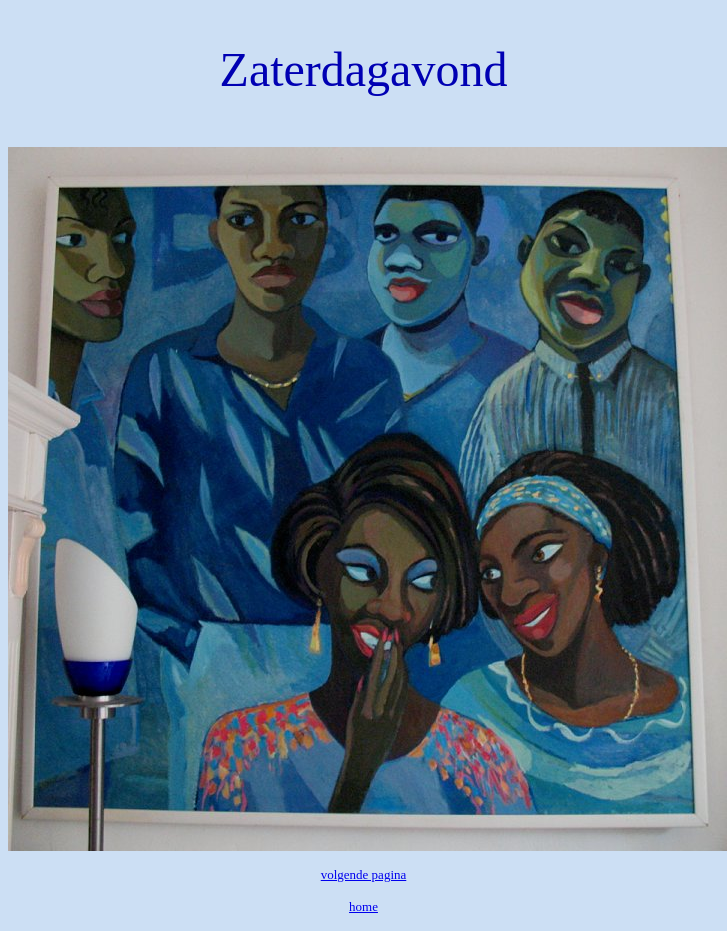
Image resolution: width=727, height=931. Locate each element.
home (363, 906)
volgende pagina (364, 874)
